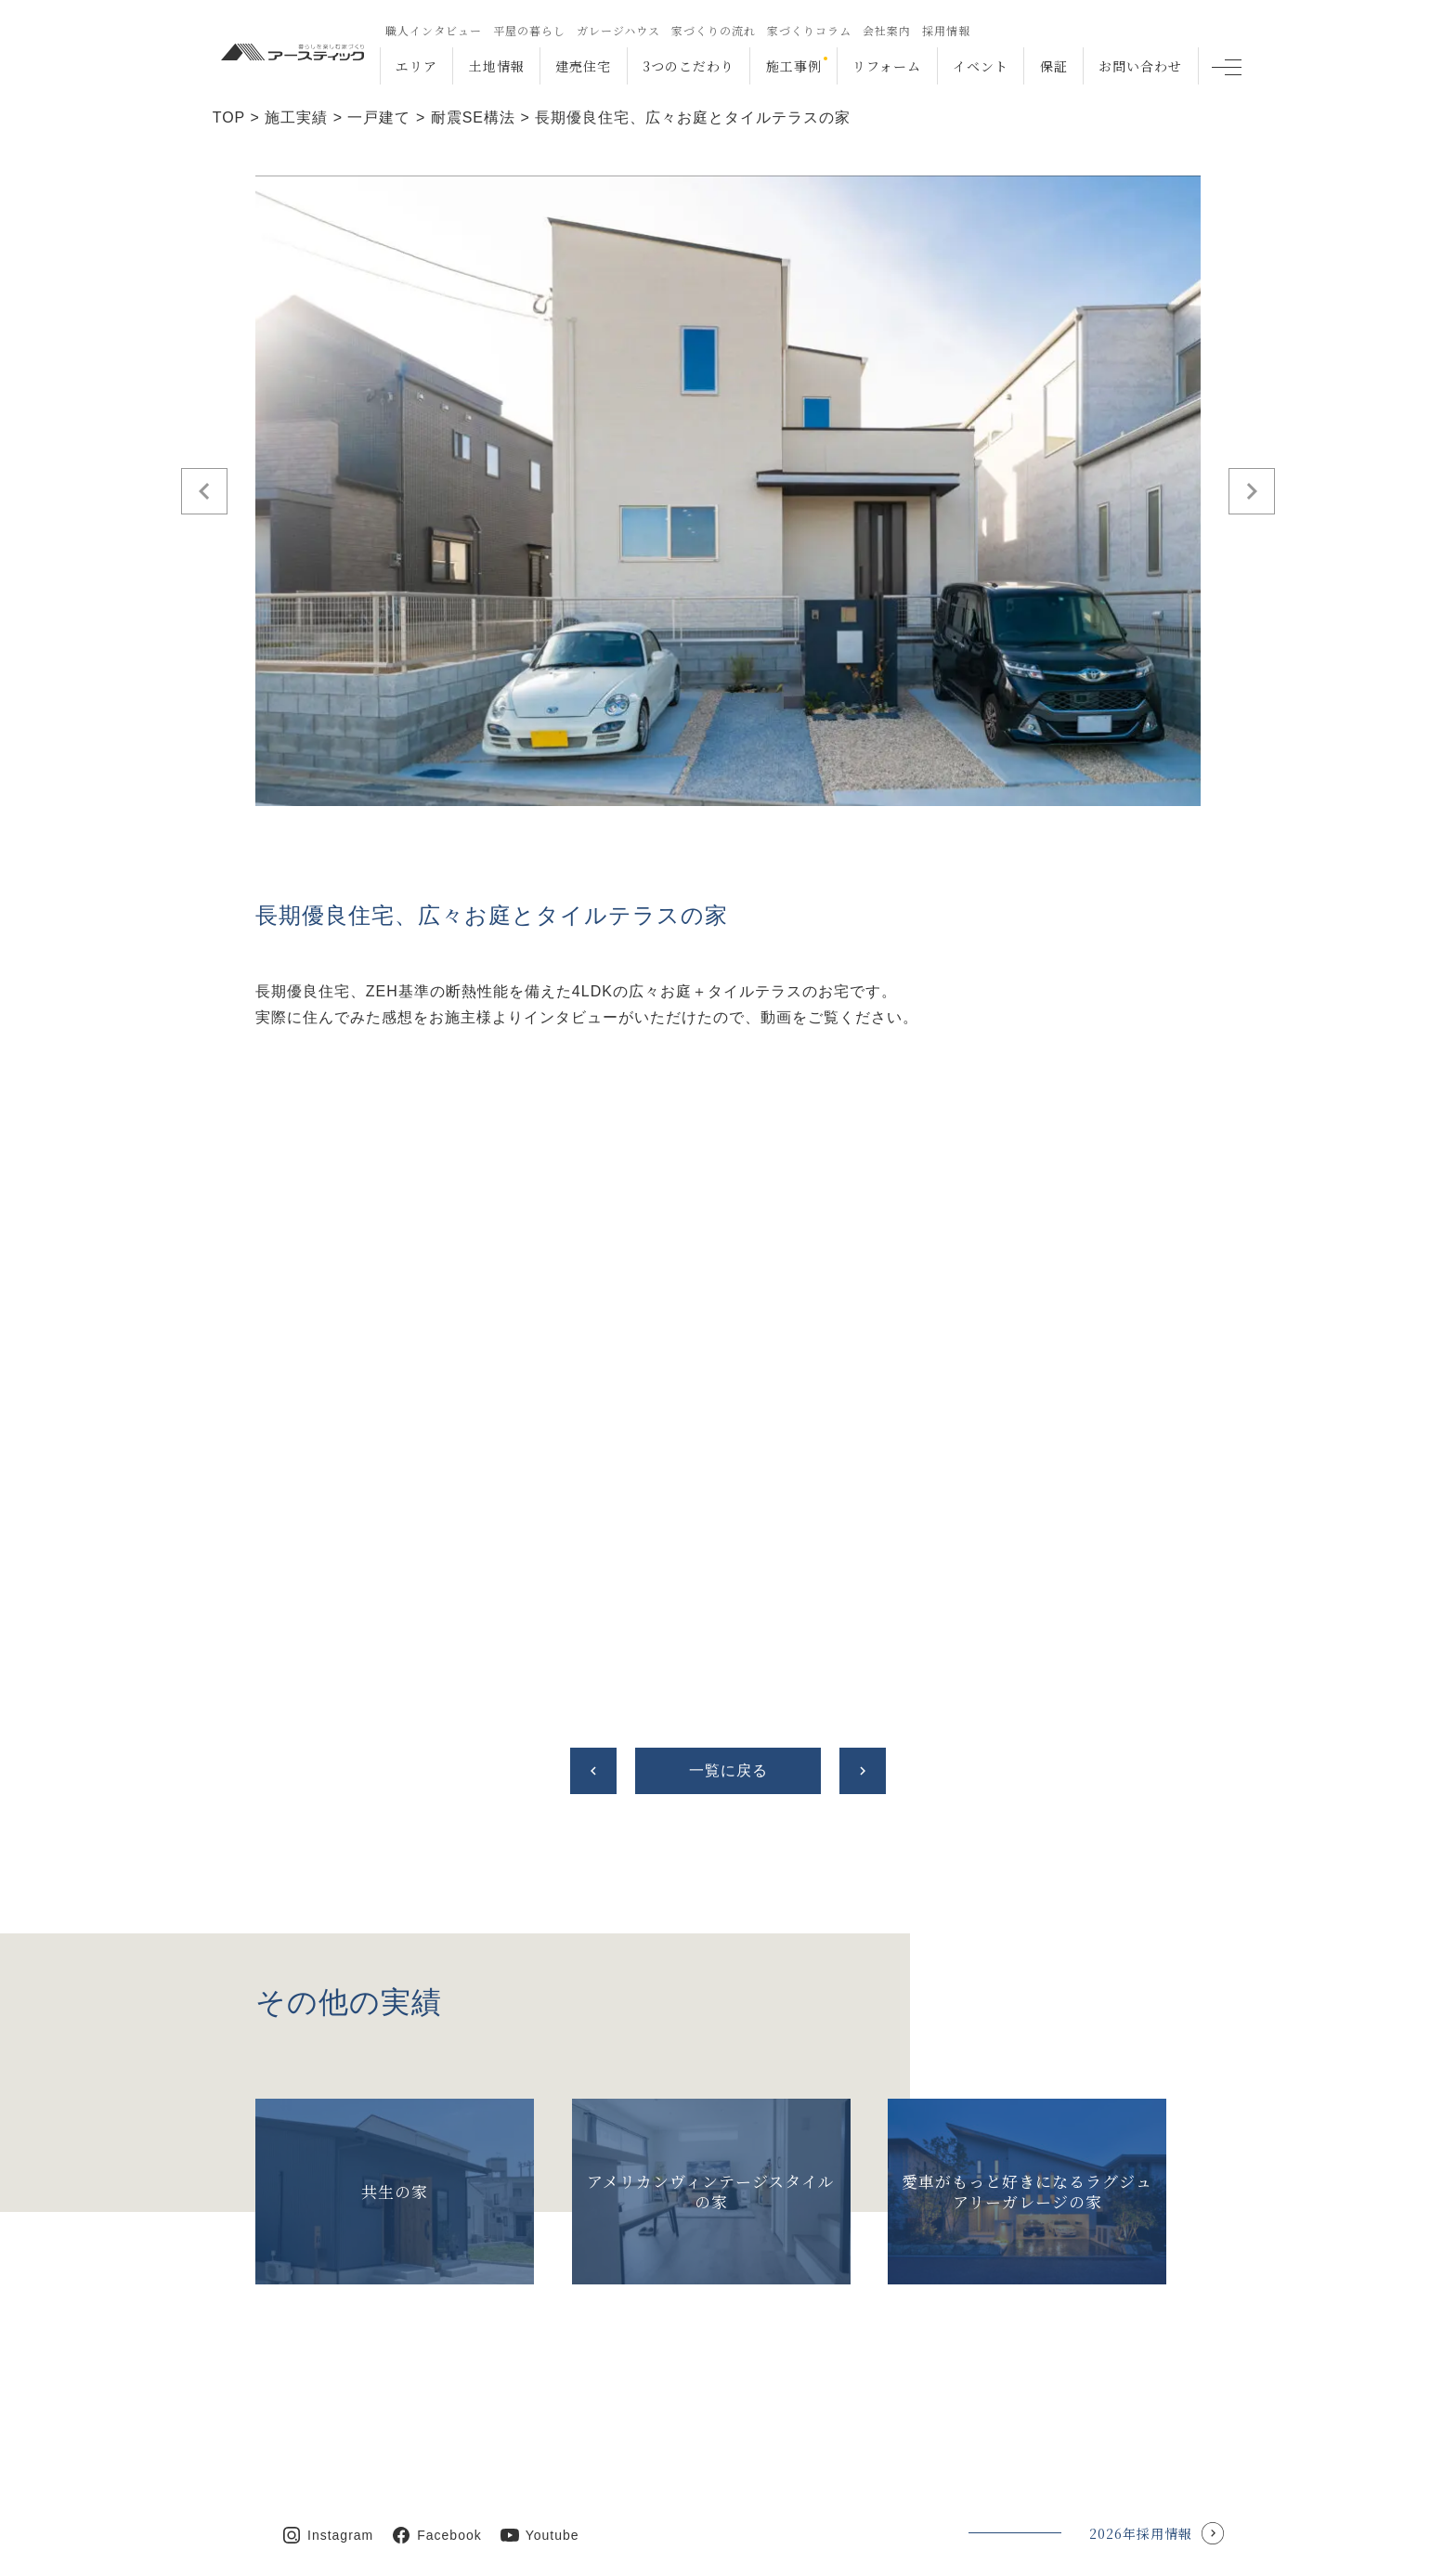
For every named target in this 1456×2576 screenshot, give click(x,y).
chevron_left (593, 1771)
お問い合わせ (1140, 66)
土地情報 (496, 66)
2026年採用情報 (1140, 2477)
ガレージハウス (617, 30)
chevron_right (862, 1771)
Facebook (449, 2479)
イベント (980, 66)
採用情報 (945, 30)
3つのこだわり (688, 66)
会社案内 (886, 30)
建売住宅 (583, 66)
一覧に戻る (728, 1770)
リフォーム (886, 66)
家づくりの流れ (712, 30)
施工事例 (793, 66)
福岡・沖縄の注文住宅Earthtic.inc (428, 2547)
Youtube (552, 2479)
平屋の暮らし (528, 30)
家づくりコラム (808, 30)
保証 (1053, 66)
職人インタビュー (432, 30)
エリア (415, 66)
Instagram (340, 2479)
